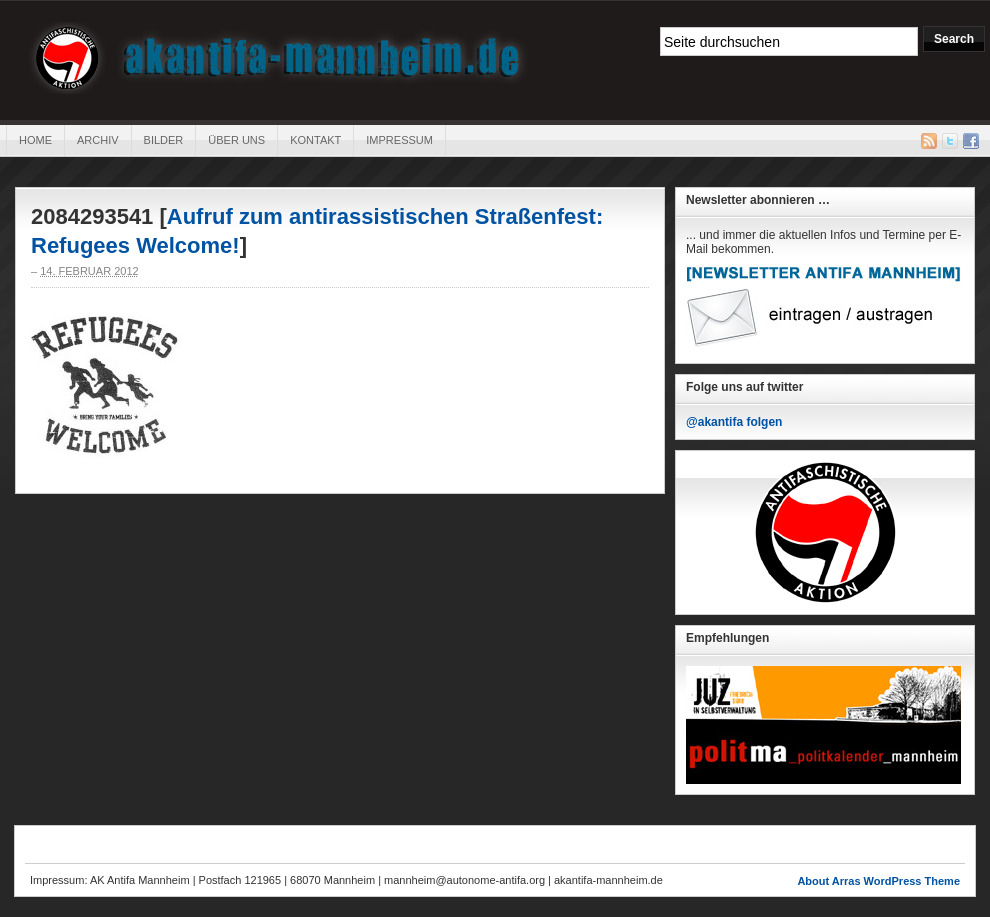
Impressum (399, 140)
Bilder (164, 140)
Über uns (236, 140)
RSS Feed (929, 141)
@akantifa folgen (734, 422)
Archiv (98, 140)
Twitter (950, 141)
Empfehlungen (727, 638)
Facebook (971, 141)
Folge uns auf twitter (744, 387)
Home (35, 140)
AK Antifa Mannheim (278, 58)
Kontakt (315, 140)
